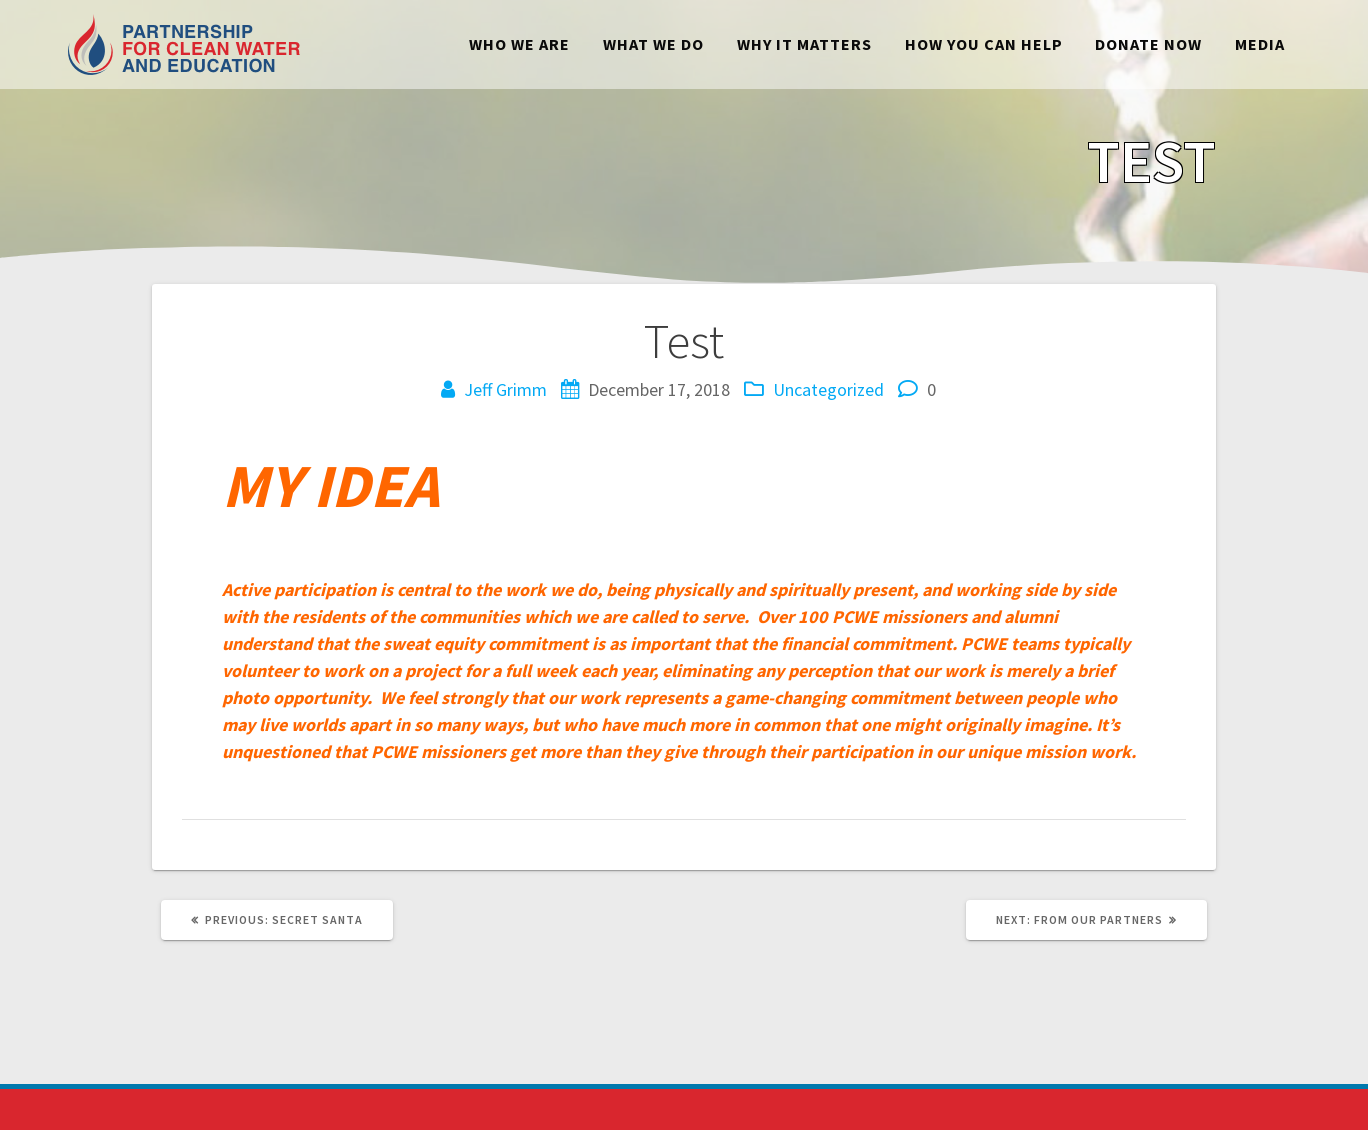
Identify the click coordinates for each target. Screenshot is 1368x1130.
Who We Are (519, 44)
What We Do (653, 44)
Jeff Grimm (505, 389)
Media (1260, 44)
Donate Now (1148, 44)
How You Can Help (984, 44)
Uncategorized (828, 389)
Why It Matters (804, 44)
